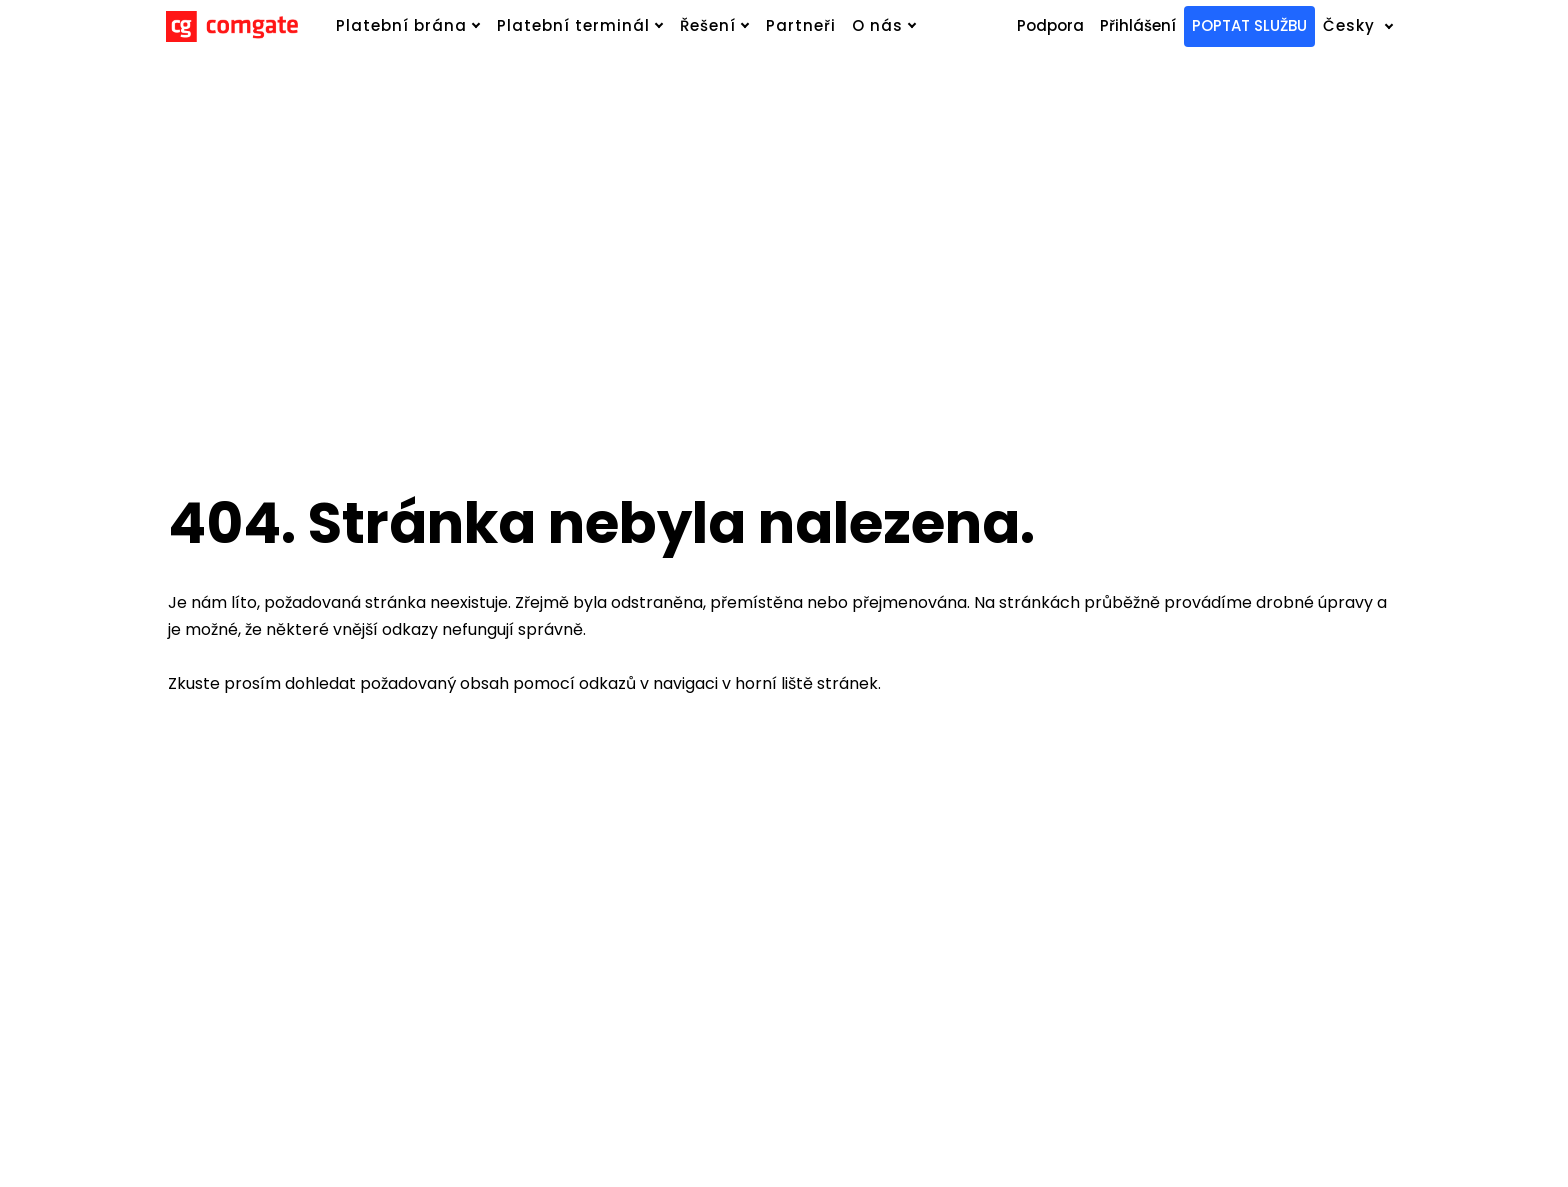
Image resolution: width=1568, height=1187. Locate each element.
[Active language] (1370, 26)
